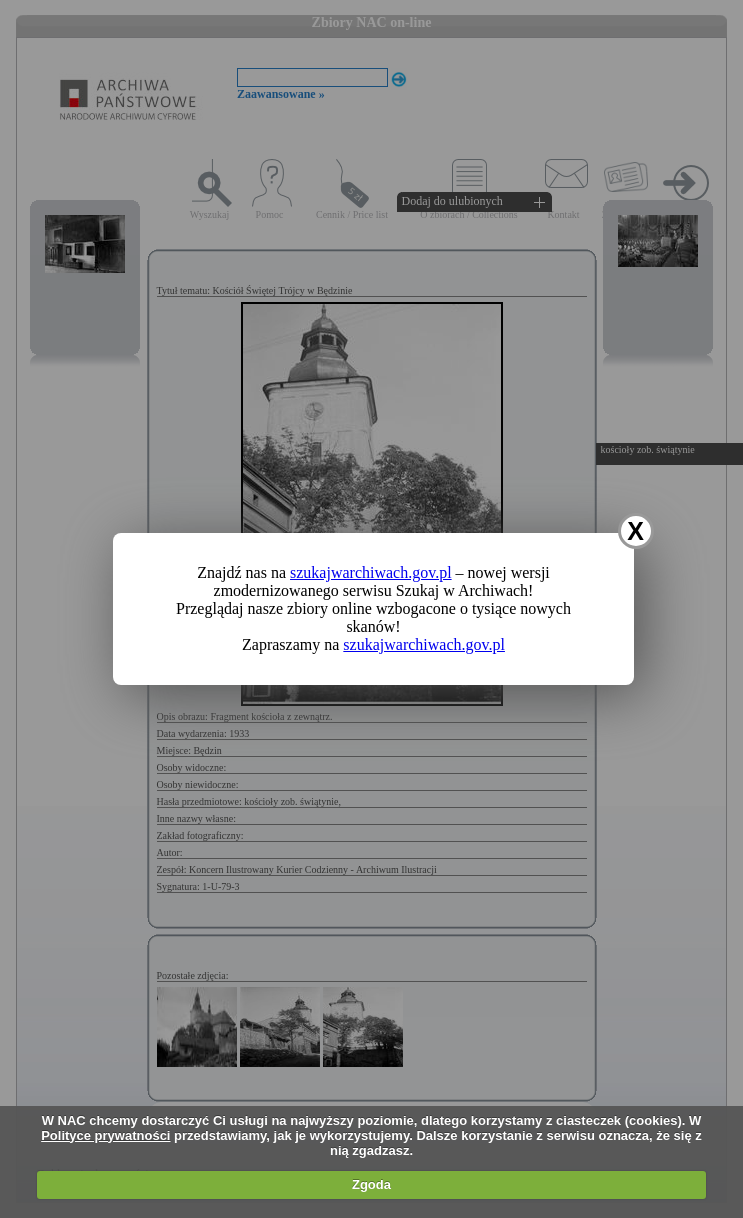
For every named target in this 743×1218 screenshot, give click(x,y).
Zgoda (371, 1184)
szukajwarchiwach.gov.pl (371, 572)
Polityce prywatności (105, 1135)
